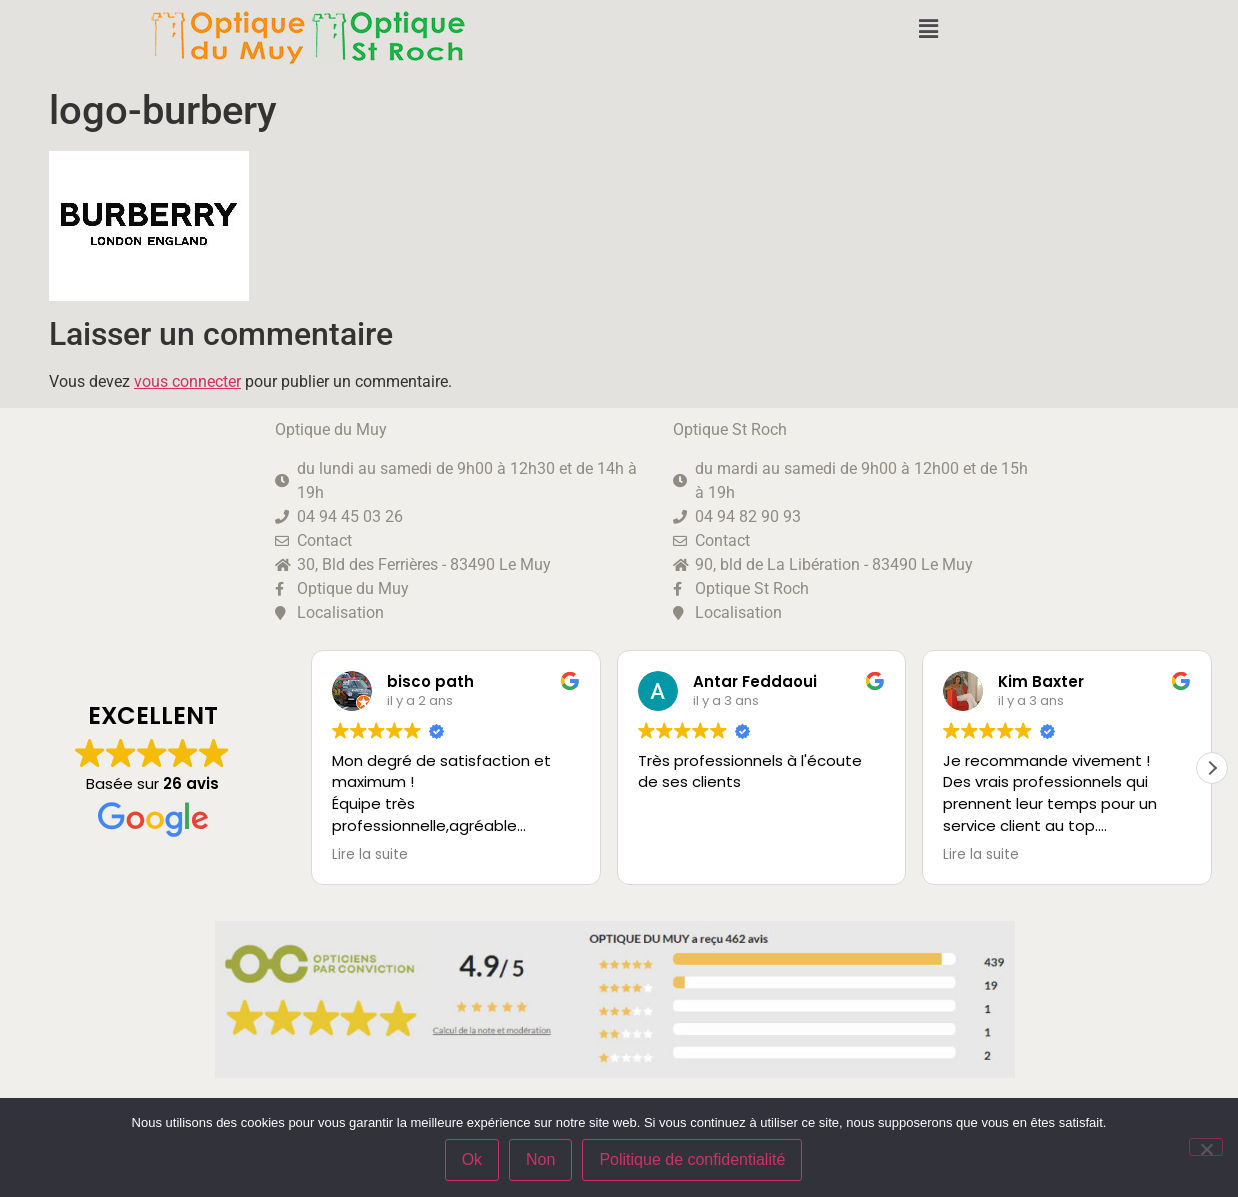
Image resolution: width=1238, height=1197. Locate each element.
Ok (472, 1160)
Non (541, 1160)
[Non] (1206, 1147)
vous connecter (187, 381)
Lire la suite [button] (370, 855)
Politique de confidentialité (693, 1160)
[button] (928, 29)
